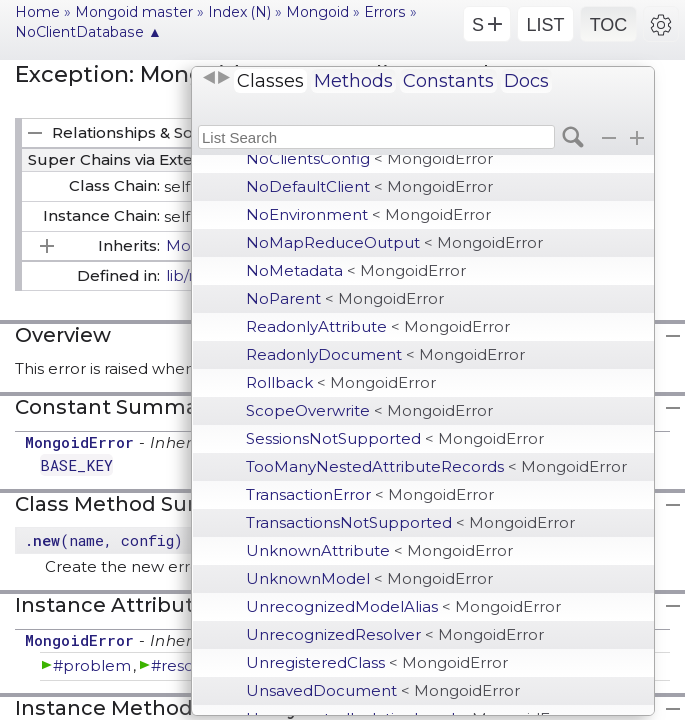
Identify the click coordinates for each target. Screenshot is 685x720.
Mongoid (317, 12)
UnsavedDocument (383, 690)
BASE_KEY (76, 465)
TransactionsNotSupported (410, 522)
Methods (353, 81)
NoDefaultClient (369, 186)
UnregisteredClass (377, 662)
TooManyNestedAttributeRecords (436, 466)
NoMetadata (356, 270)
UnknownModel (369, 578)
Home (37, 12)
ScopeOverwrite (369, 410)
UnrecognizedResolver (395, 634)
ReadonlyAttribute (378, 326)
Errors (385, 12)
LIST (545, 25)
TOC (609, 25)
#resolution (194, 665)
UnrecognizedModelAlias (403, 606)
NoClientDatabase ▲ (88, 32)
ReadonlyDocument (385, 354)
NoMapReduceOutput (394, 242)
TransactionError (370, 494)
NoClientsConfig (369, 158)
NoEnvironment (368, 214)
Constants (448, 81)
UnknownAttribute (379, 550)
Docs (526, 81)
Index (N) (239, 12)
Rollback (341, 382)
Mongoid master (134, 12)
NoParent (345, 298)
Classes (270, 81)
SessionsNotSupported (395, 438)
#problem (92, 665)
